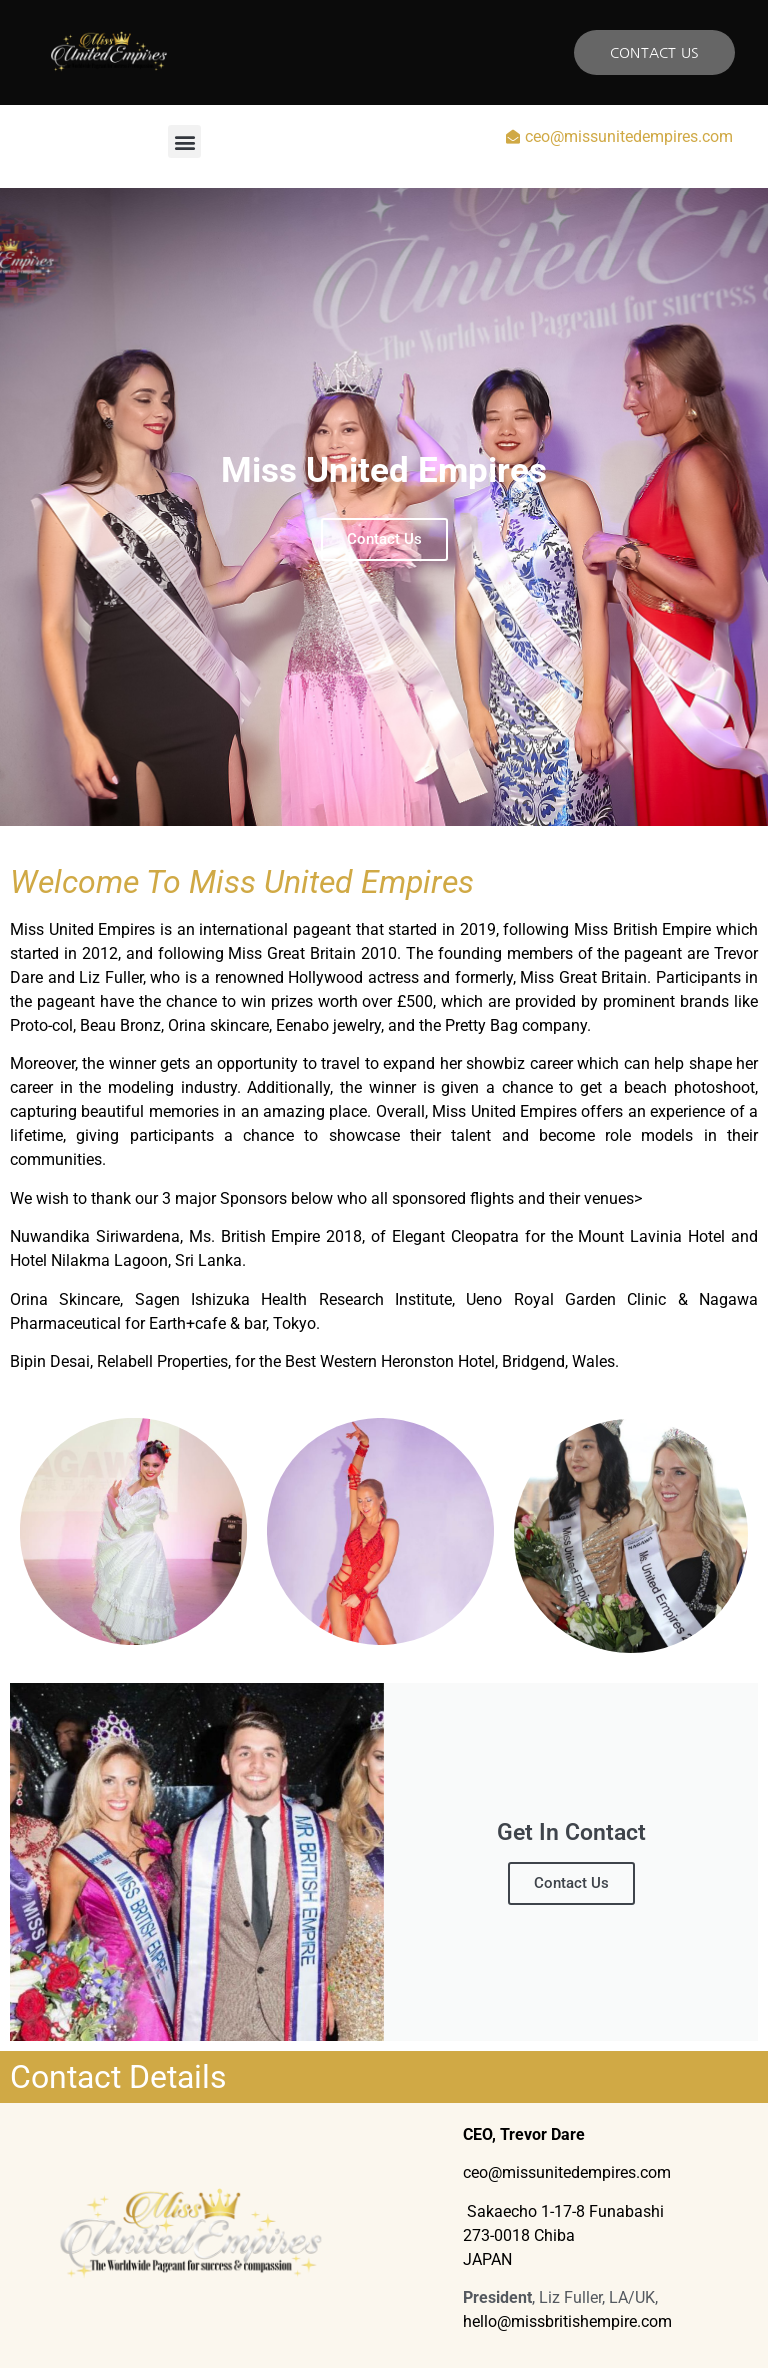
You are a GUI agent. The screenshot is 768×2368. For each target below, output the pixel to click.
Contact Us (571, 1883)
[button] (184, 141)
